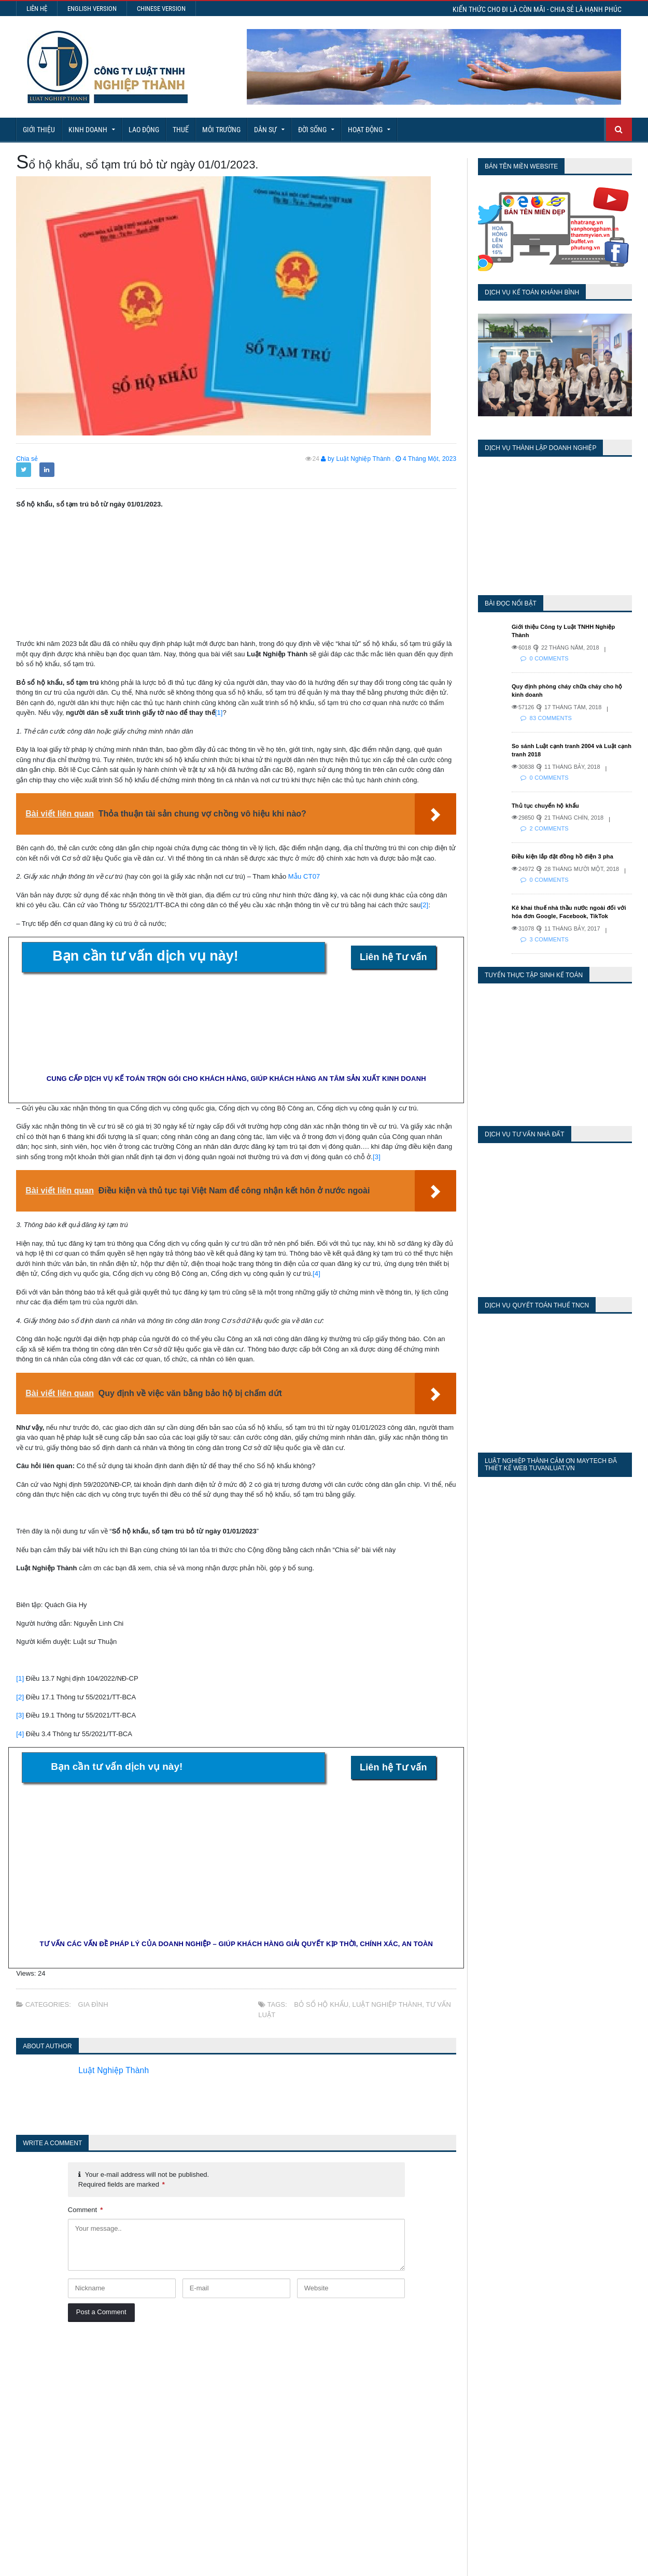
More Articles (324, 2530)
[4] (316, 1273)
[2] (424, 905)
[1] (218, 712)
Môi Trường (221, 129)
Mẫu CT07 (303, 876)
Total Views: (462, 2421)
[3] (376, 1157)
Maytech (195, 2562)
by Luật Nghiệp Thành (358, 458)
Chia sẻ (26, 458)
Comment (85, 2210)
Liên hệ (36, 8)
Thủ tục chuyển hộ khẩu (544, 797)
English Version (92, 8)
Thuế (181, 129)
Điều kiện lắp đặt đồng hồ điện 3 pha (561, 848)
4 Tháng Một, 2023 (426, 458)
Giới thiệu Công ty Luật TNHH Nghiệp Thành (571, 627)
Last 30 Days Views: (477, 2406)
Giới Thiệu (39, 129)
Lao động (144, 129)
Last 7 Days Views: (475, 2391)
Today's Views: (467, 2376)
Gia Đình (92, 2004)
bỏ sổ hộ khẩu (320, 2004)
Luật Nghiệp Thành (385, 2004)
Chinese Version (161, 8)
